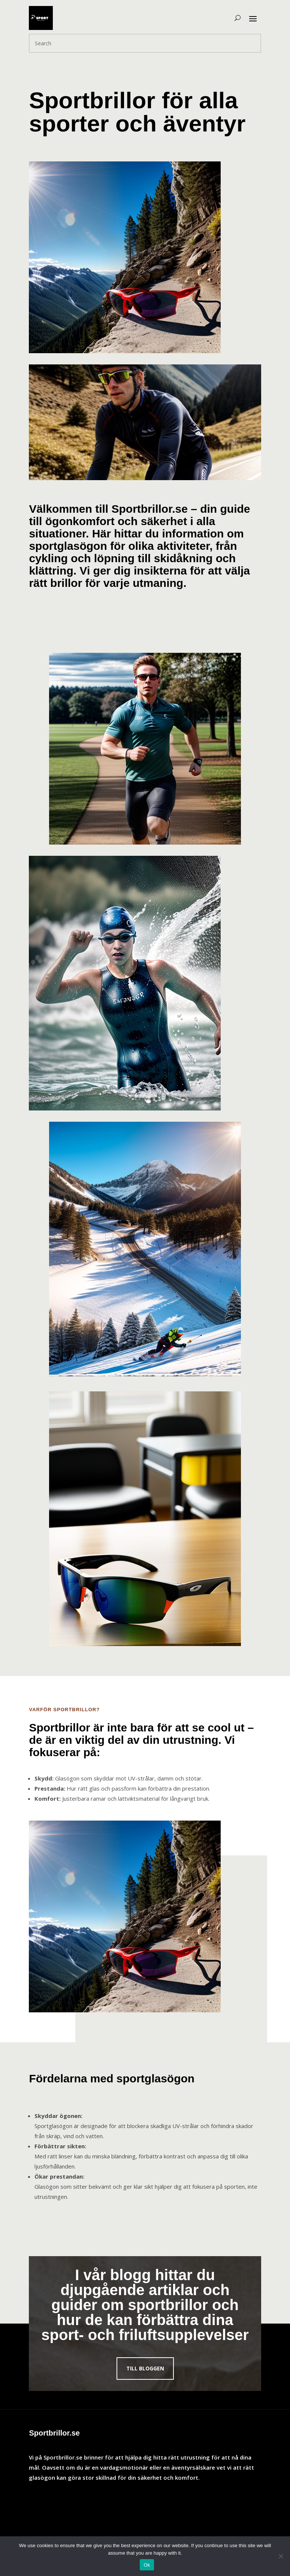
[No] (280, 2556)
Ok (147, 2565)
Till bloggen (145, 2368)
